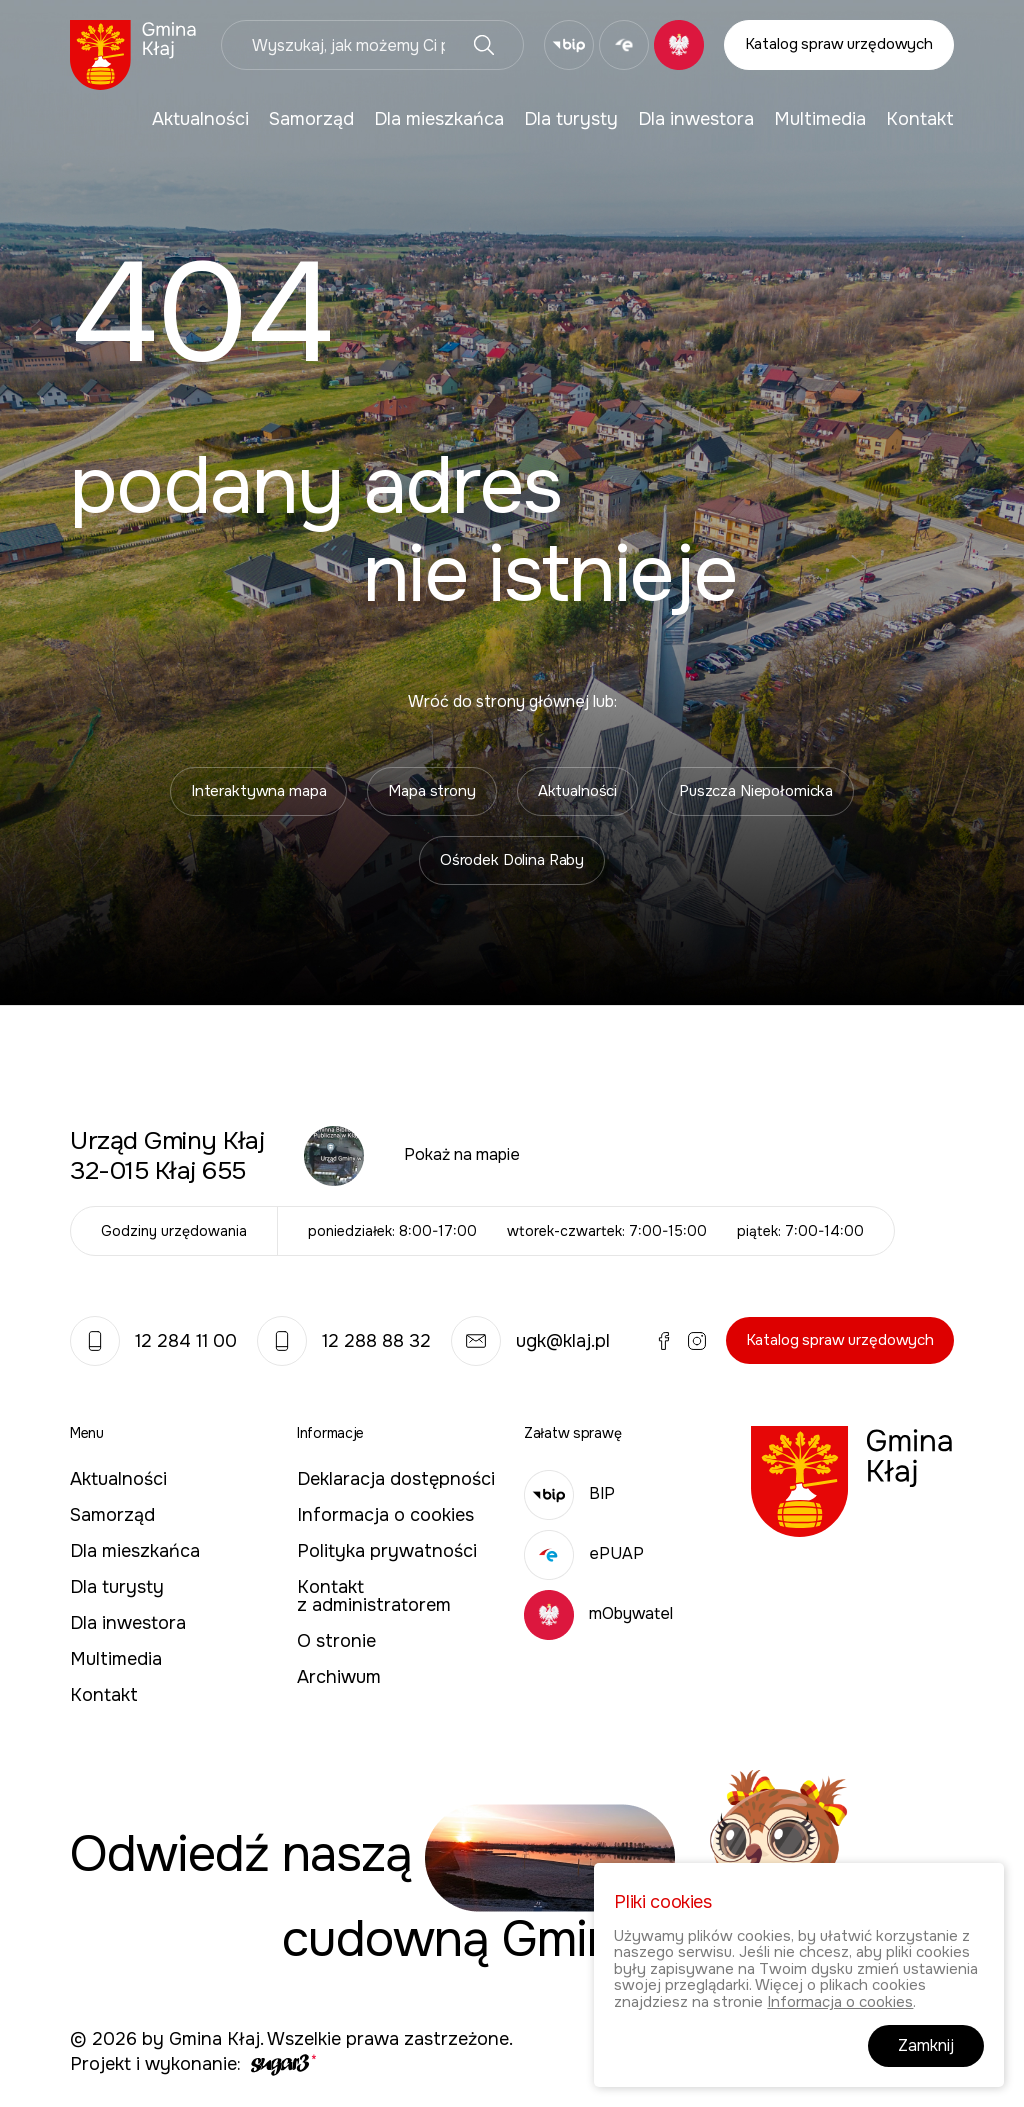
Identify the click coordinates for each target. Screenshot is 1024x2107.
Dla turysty (571, 119)
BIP (569, 1493)
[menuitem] (200, 119)
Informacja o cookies (385, 1515)
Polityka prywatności (387, 1551)
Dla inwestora (696, 119)
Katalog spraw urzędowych (839, 44)
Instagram (697, 1341)
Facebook (664, 1341)
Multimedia (820, 119)
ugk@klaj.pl (530, 1341)
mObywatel (598, 1613)
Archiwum (339, 1677)
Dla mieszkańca (439, 119)
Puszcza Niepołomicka (756, 791)
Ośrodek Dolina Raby (512, 860)
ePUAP (584, 1553)
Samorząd (311, 119)
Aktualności (200, 119)
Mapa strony (431, 791)
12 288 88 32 (344, 1341)
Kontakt (920, 119)
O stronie (336, 1641)
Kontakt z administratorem (374, 1596)
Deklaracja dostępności (396, 1479)
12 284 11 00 (153, 1341)
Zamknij (926, 2046)
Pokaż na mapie (462, 1154)
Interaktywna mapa (258, 791)
